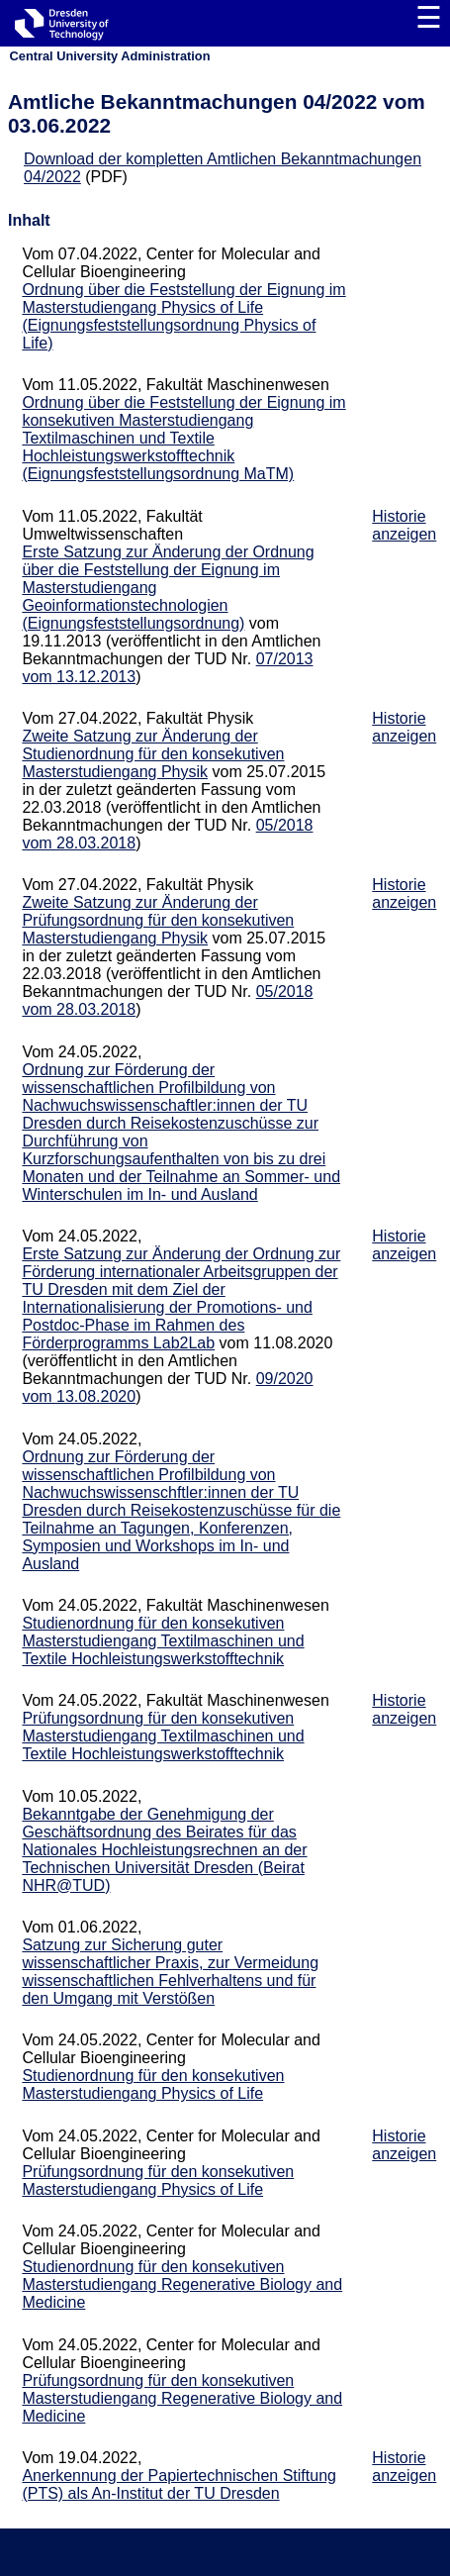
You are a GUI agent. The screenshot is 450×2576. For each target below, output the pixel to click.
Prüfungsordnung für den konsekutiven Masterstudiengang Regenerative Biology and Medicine (182, 2398)
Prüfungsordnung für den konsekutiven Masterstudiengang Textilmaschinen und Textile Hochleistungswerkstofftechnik (163, 1736)
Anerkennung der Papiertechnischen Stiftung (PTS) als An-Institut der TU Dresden (179, 2484)
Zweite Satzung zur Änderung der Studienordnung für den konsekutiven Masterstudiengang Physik (153, 754)
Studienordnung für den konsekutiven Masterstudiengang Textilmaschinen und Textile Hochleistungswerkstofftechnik (163, 1641)
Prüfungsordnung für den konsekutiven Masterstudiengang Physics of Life (158, 2180)
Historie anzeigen (404, 525)
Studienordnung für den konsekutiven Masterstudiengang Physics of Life (153, 2084)
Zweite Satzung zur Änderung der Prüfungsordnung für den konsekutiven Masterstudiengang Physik (158, 920)
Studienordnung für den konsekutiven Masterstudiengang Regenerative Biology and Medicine (182, 2284)
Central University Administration (110, 56)
